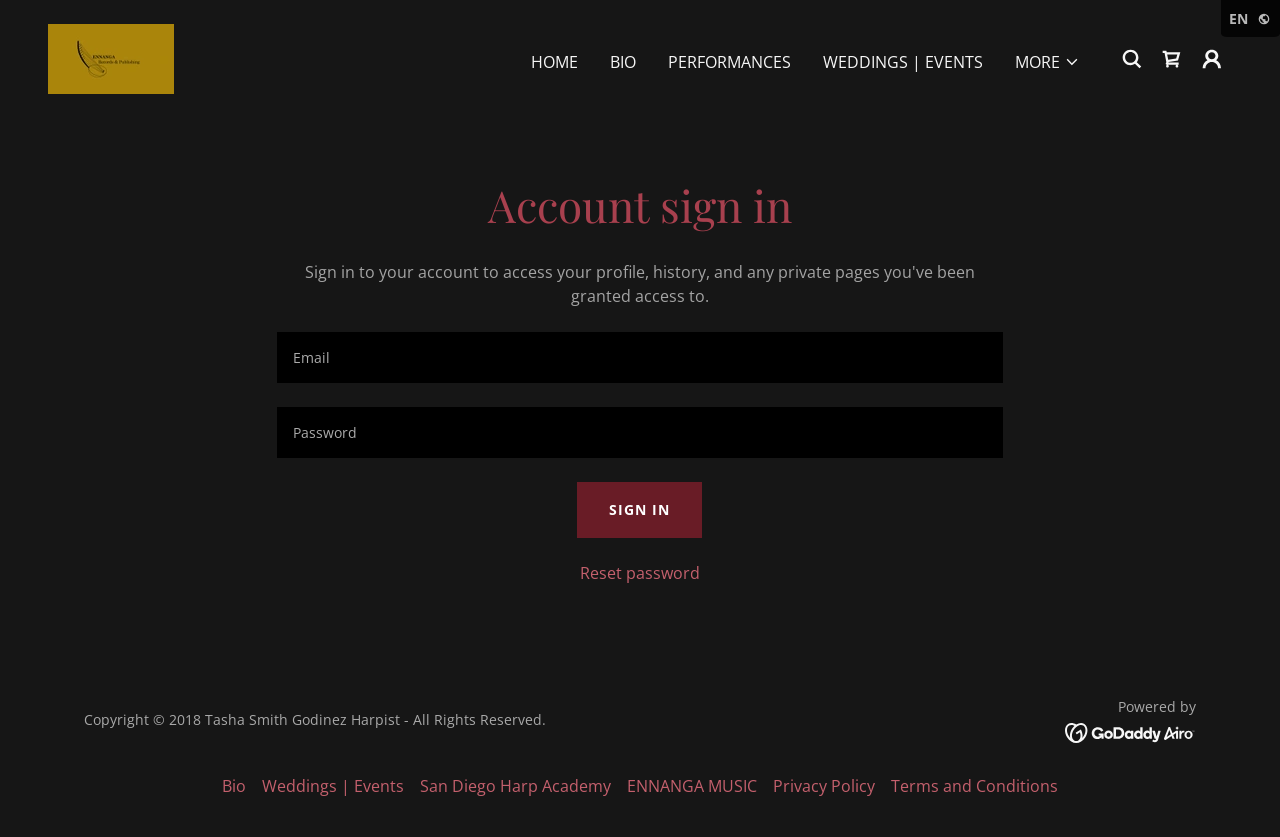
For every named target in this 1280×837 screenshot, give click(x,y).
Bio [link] (623, 62)
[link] (111, 57)
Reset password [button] (640, 573)
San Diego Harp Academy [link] (515, 786)
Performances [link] (729, 62)
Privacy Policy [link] (824, 786)
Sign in (639, 509)
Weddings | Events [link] (903, 62)
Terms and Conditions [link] (974, 786)
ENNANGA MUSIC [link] (692, 786)
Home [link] (554, 62)
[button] (1047, 62)
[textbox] (639, 357)
